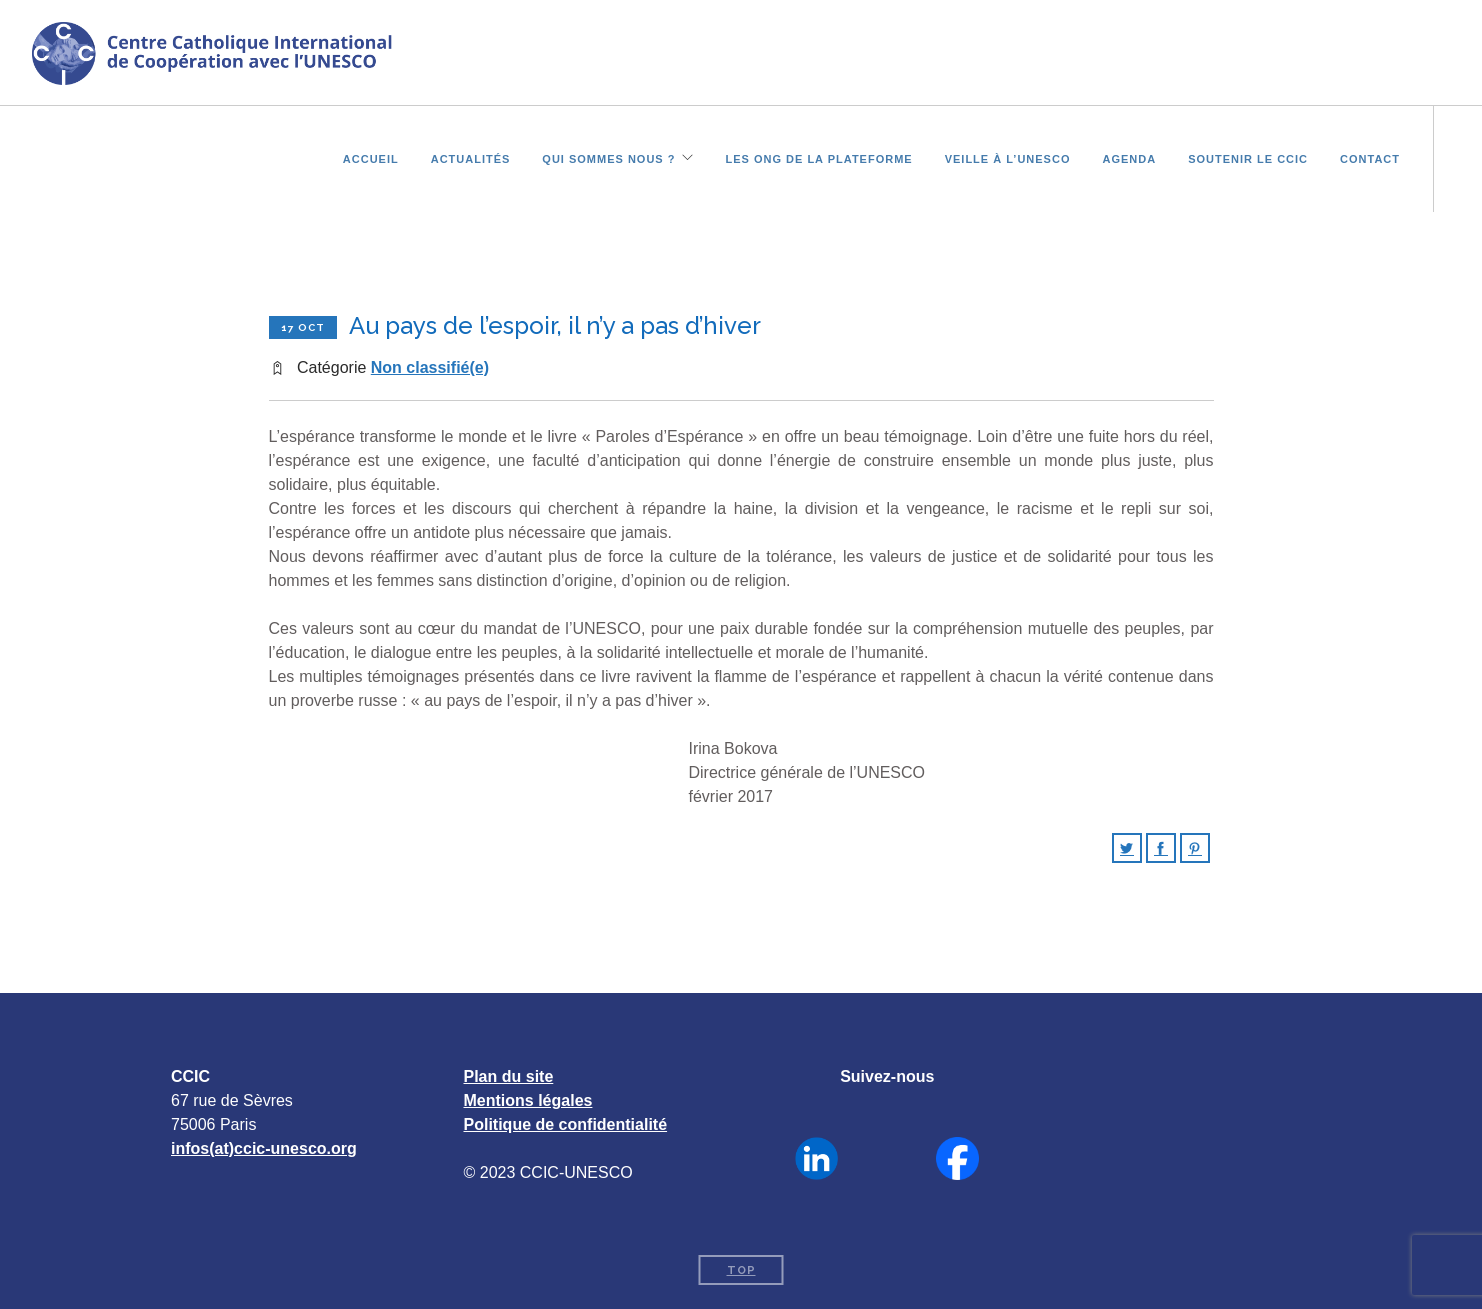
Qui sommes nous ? (608, 157)
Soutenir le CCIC (1248, 157)
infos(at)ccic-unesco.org (264, 1148)
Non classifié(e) (430, 367)
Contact (1370, 157)
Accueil (371, 157)
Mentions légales (528, 1100)
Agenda (1129, 157)
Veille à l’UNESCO (1008, 157)
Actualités (471, 157)
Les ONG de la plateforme (818, 157)
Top (741, 1270)
